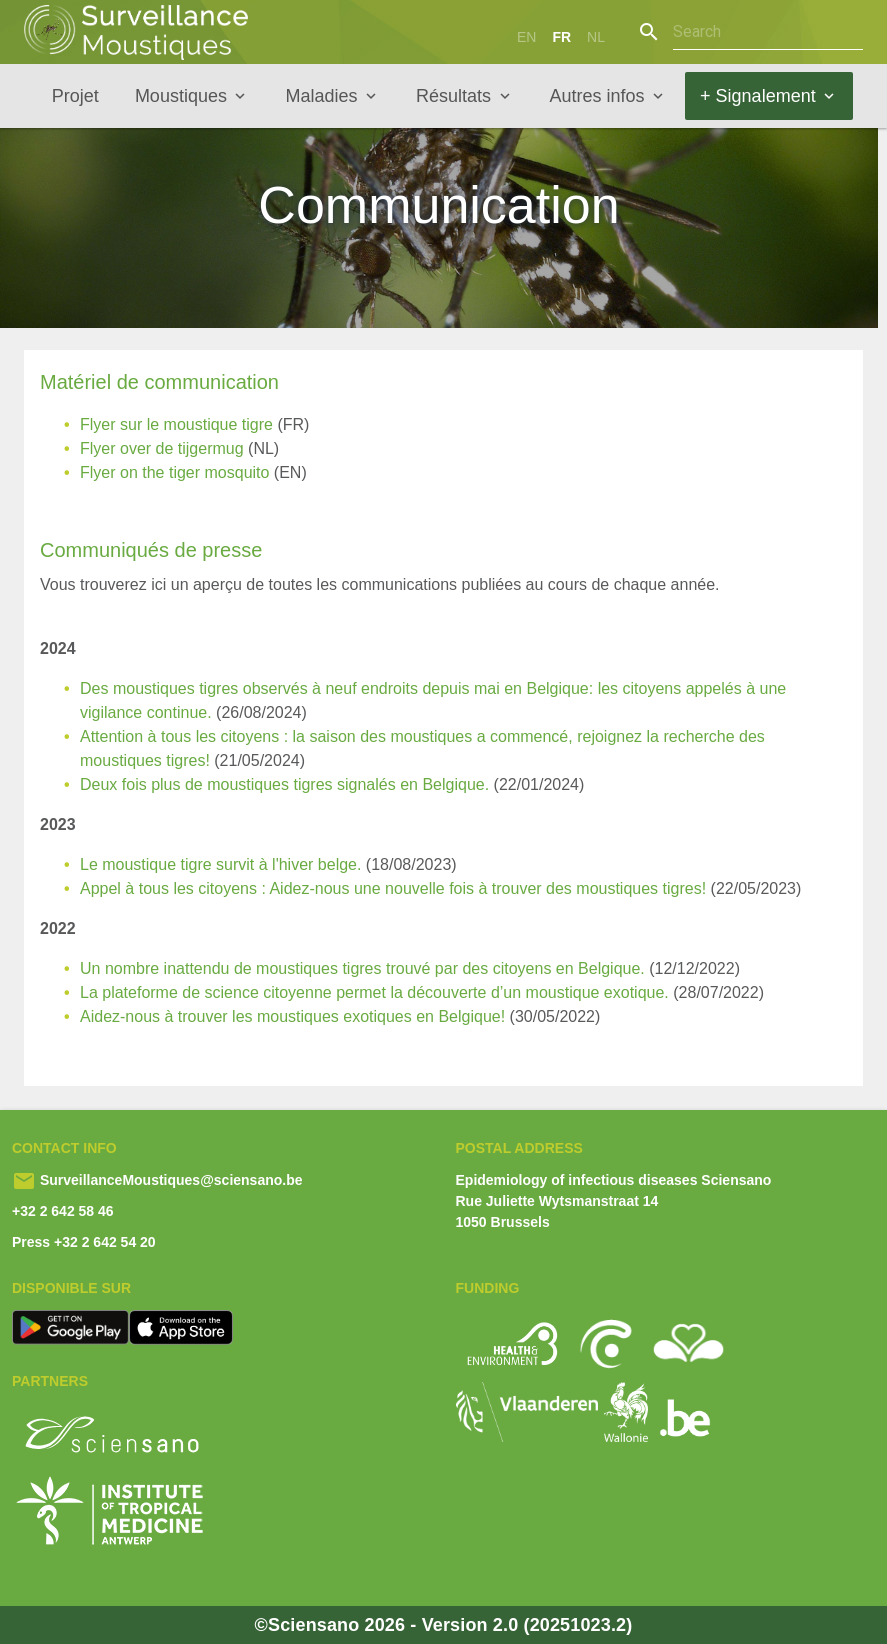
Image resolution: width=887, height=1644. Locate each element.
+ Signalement (758, 96)
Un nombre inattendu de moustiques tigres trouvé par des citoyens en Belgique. (362, 968)
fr (561, 37)
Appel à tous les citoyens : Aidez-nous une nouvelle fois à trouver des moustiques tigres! (393, 888)
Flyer (98, 424)
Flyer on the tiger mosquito (174, 472)
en (526, 37)
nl (596, 37)
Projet (75, 96)
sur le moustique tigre (197, 424)
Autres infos (597, 96)
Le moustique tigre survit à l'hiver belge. (220, 864)
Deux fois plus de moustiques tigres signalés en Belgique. (284, 784)
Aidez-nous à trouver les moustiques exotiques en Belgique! (292, 1016)
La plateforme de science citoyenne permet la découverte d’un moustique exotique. (374, 992)
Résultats (453, 96)
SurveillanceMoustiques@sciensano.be (169, 1180)
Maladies (321, 96)
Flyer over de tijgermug (162, 448)
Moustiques (181, 96)
